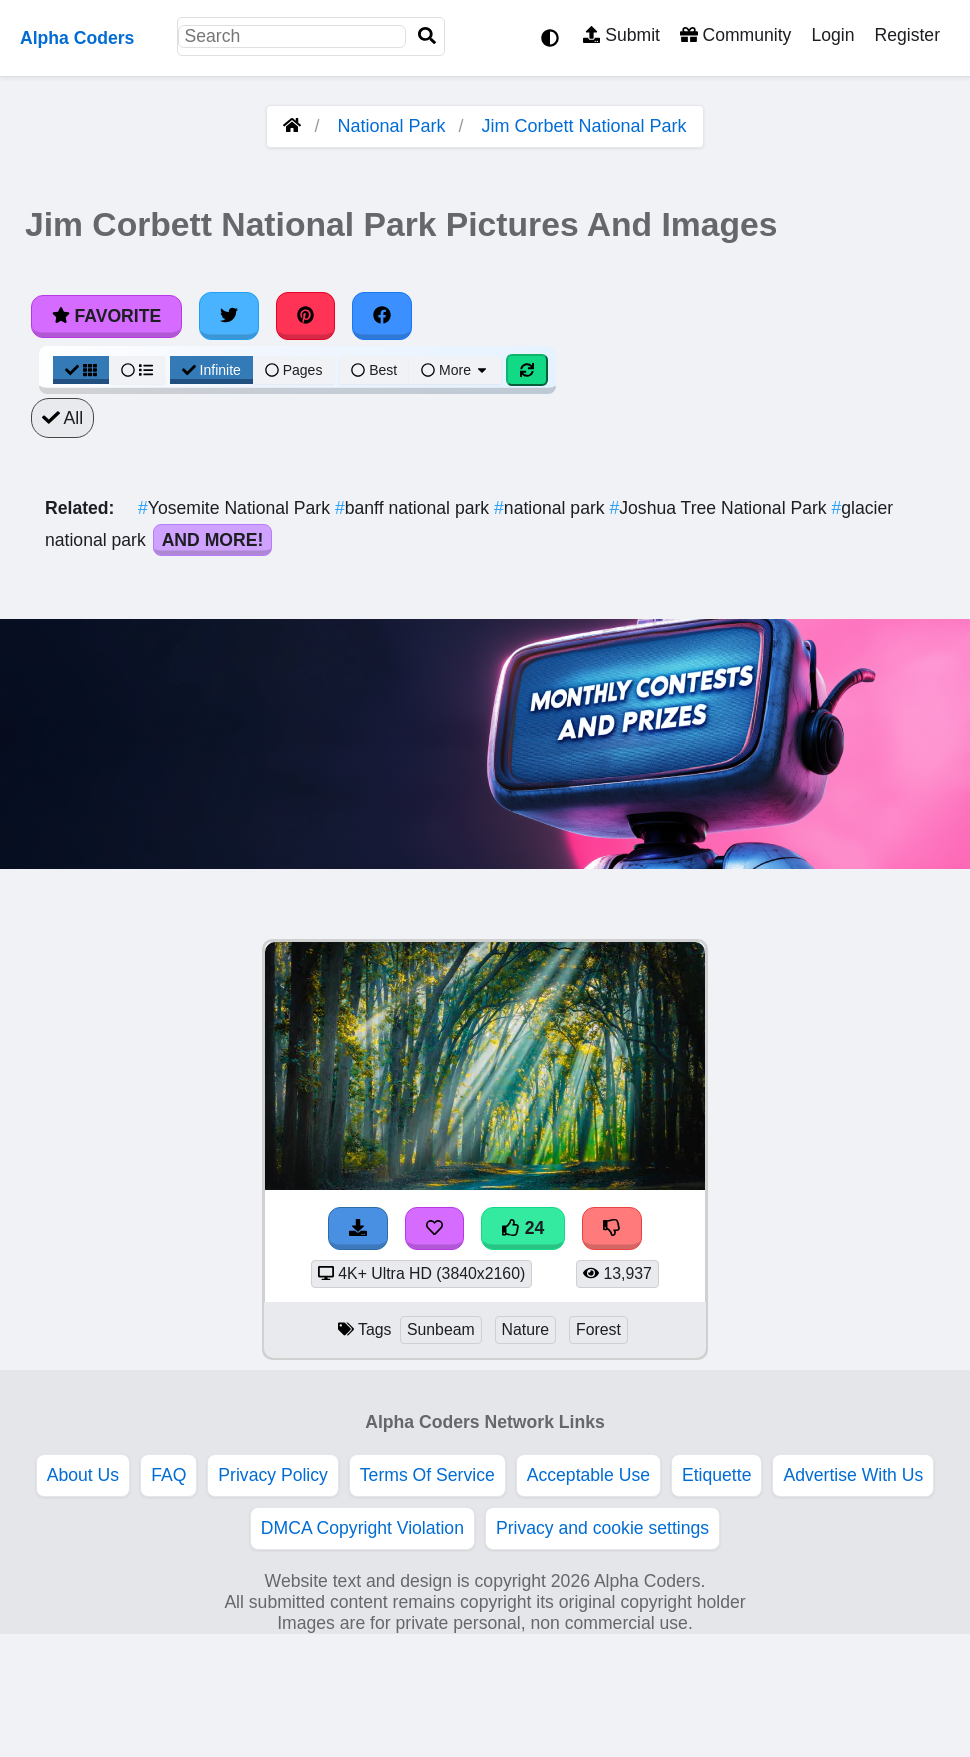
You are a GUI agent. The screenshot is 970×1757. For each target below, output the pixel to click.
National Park (391, 126)
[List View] (137, 370)
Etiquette (716, 1475)
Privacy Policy (273, 1475)
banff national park (414, 508)
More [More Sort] (455, 370)
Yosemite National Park (236, 508)
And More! (213, 540)
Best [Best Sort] (374, 370)
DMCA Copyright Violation (362, 1528)
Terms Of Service (427, 1475)
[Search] (427, 36)
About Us (83, 1475)
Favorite (106, 316)
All (62, 418)
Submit (621, 35)
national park (551, 508)
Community (735, 35)
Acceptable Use (588, 1475)
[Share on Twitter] (229, 316)
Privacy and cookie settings (602, 1528)
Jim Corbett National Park (584, 126)
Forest (598, 1329)
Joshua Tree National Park (720, 508)
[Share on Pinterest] (306, 316)
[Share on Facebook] (382, 316)
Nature (526, 1329)
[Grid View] (81, 370)
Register (907, 35)
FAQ (168, 1475)
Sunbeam (441, 1329)
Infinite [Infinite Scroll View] (211, 370)
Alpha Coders (77, 38)
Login (832, 35)
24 (523, 1228)
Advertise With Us (853, 1475)
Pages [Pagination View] (294, 370)
